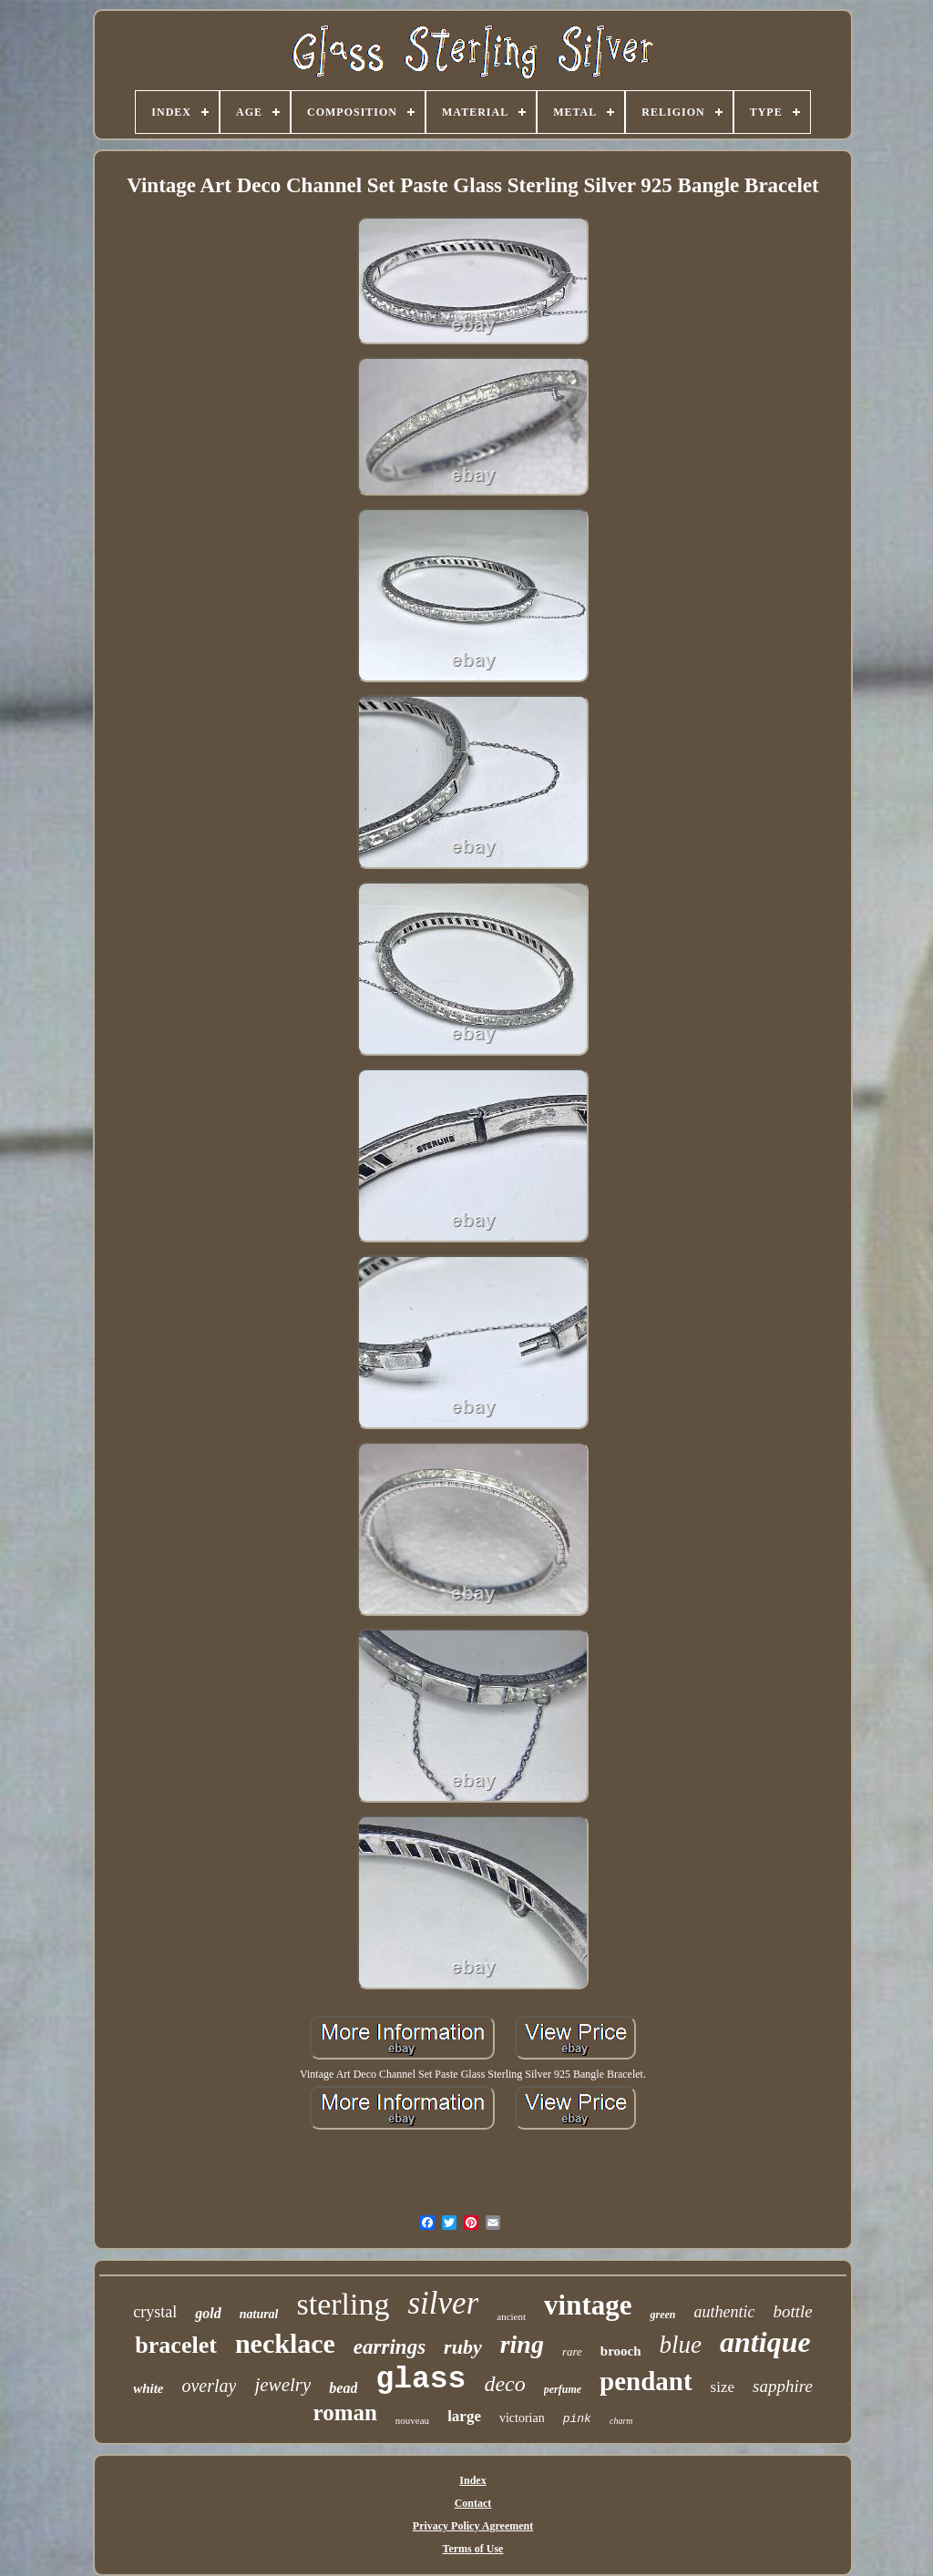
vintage (587, 2305)
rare (572, 2351)
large (464, 2416)
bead (343, 2388)
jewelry (282, 2385)
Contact (473, 2503)
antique (765, 2342)
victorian (522, 2418)
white (148, 2388)
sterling (343, 2304)
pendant (646, 2381)
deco (504, 2384)
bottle (792, 2311)
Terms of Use (473, 2548)
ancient (511, 2316)
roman (344, 2412)
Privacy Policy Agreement (473, 2526)
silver (443, 2303)
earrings (389, 2347)
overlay (208, 2386)
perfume (562, 2389)
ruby (463, 2347)
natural (259, 2314)
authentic (723, 2312)
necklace (285, 2343)
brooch (620, 2351)
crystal (155, 2312)
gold (207, 2313)
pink (577, 2419)
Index (472, 2480)
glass (420, 2380)
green (662, 2314)
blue (681, 2344)
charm (621, 2421)
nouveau (412, 2420)
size (722, 2387)
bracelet (176, 2345)
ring (522, 2344)
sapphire (783, 2386)
